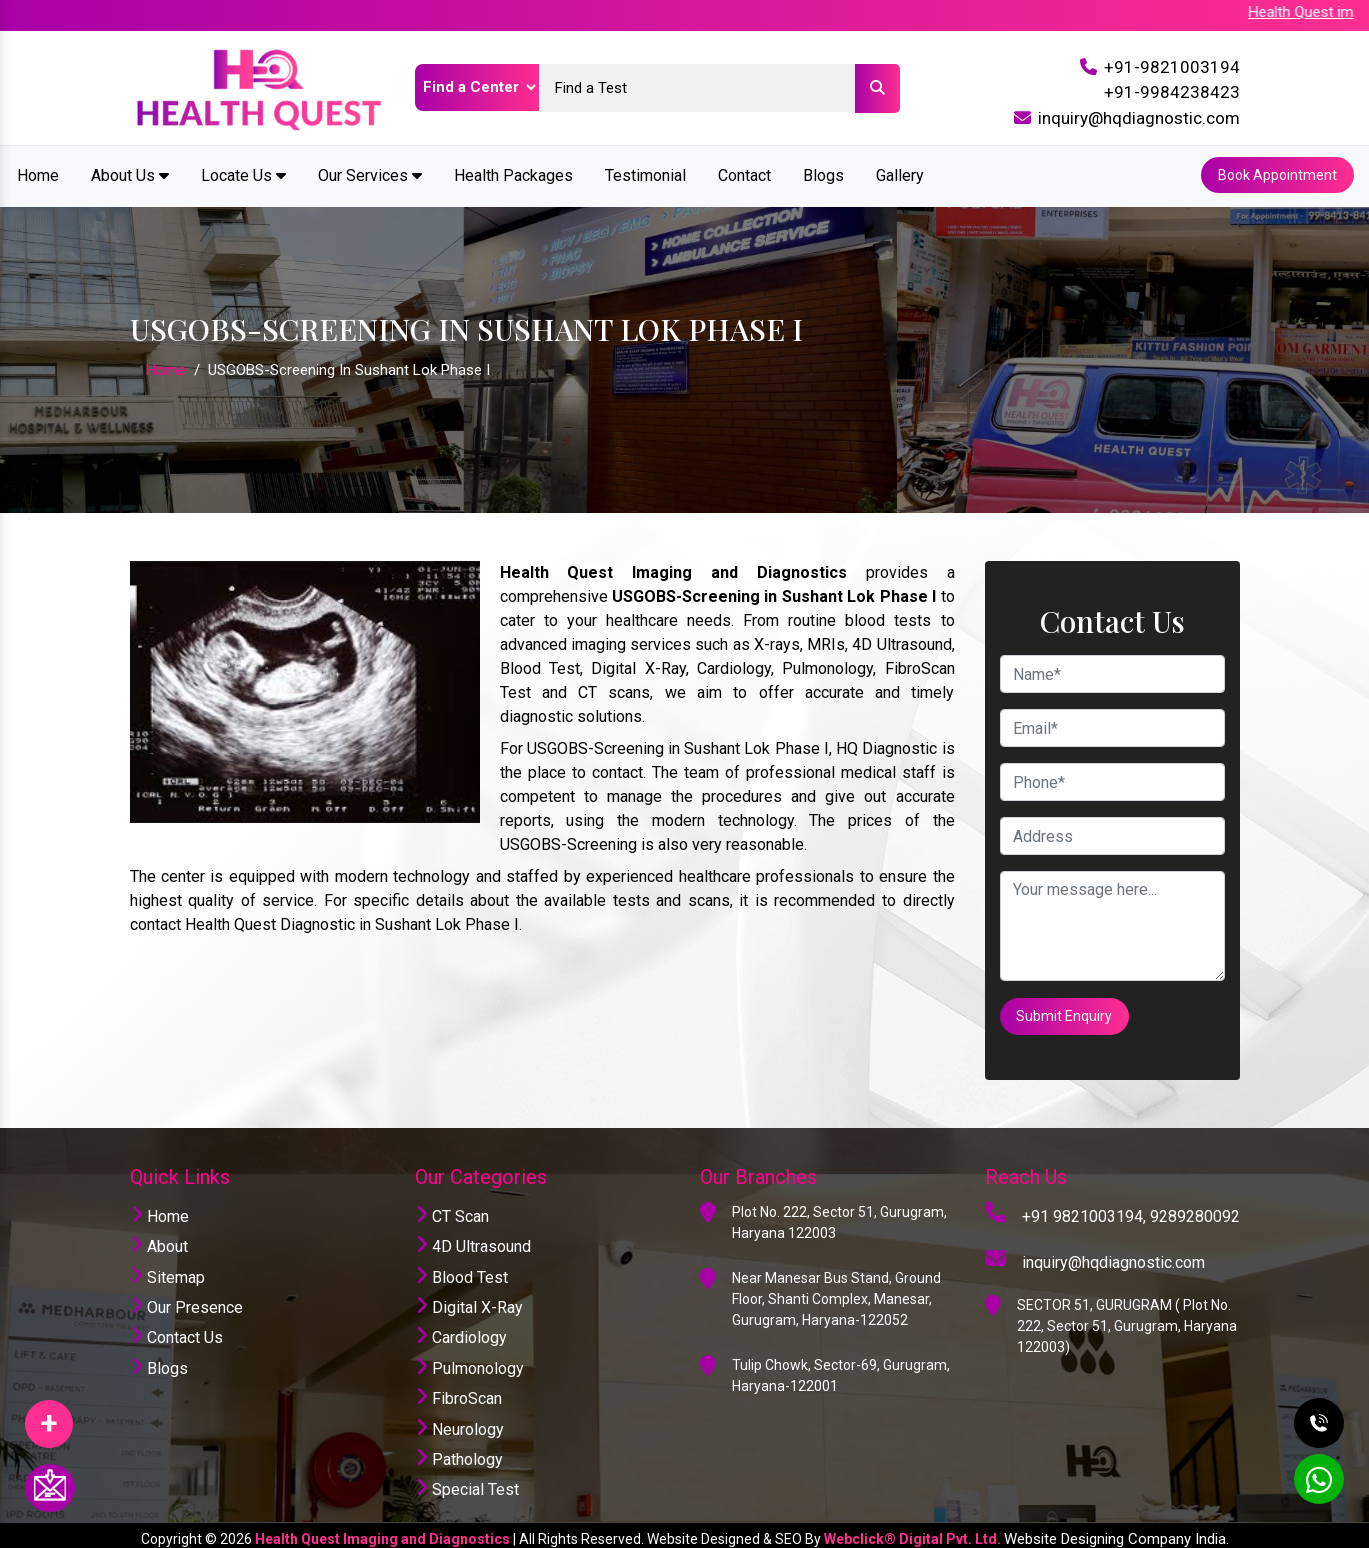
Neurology (459, 1421)
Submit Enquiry (1066, 1011)
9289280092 (1195, 1208)
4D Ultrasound (473, 1239)
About (159, 1239)
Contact (744, 173)
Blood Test (461, 1269)
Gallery (900, 173)
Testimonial (645, 173)
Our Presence (186, 1299)
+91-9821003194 (1172, 67)
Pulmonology (469, 1360)
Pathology (459, 1451)
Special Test (467, 1482)
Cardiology (461, 1330)
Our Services (370, 173)
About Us (130, 173)
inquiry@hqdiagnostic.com (1139, 118)
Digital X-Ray (469, 1299)
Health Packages (513, 173)
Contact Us (176, 1330)
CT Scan (452, 1208)
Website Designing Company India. (1116, 1531)
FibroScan (458, 1391)
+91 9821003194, (1084, 1208)
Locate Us (243, 173)
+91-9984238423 (1172, 92)
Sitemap (167, 1269)
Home (38, 173)
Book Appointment (1276, 174)
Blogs (823, 173)
